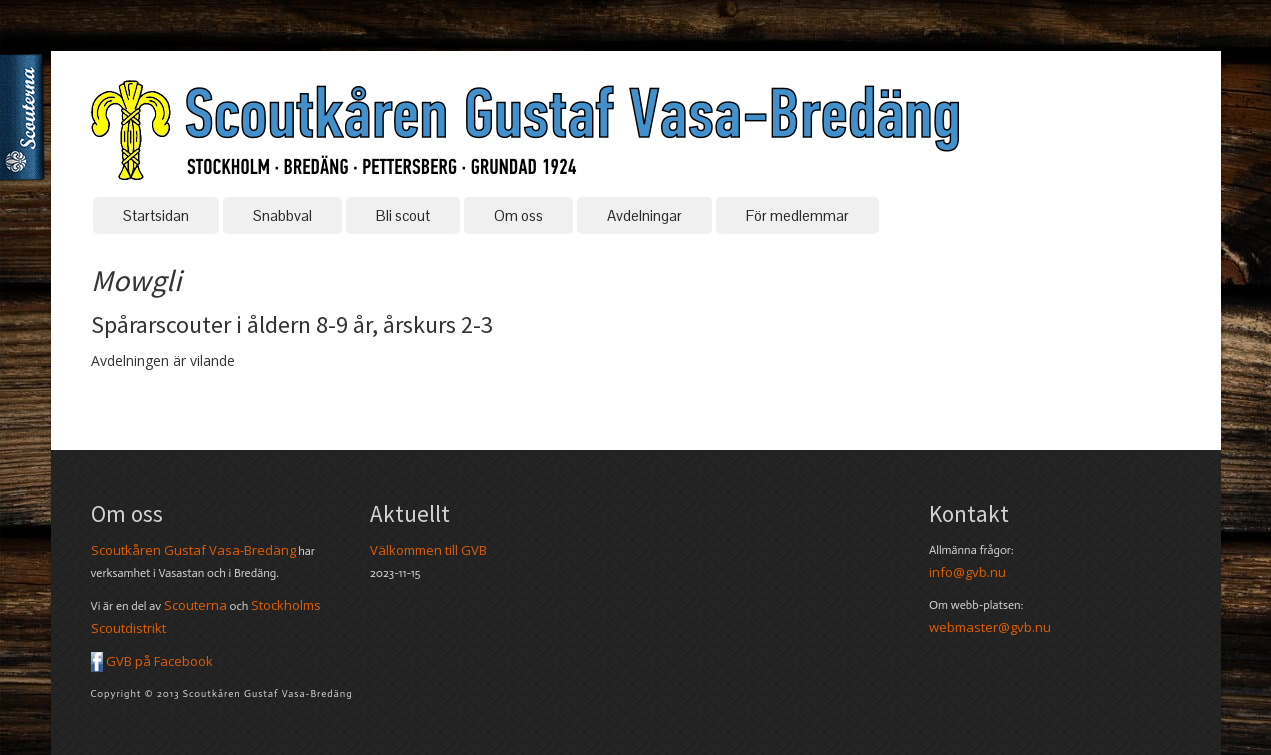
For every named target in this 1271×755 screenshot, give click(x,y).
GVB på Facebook (152, 661)
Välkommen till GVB (428, 550)
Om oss (518, 215)
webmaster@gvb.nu (990, 627)
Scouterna (26, 113)
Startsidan (156, 215)
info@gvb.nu (967, 572)
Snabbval (282, 215)
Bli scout (403, 215)
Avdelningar (644, 215)
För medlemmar (797, 215)
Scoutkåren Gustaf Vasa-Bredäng (193, 550)
